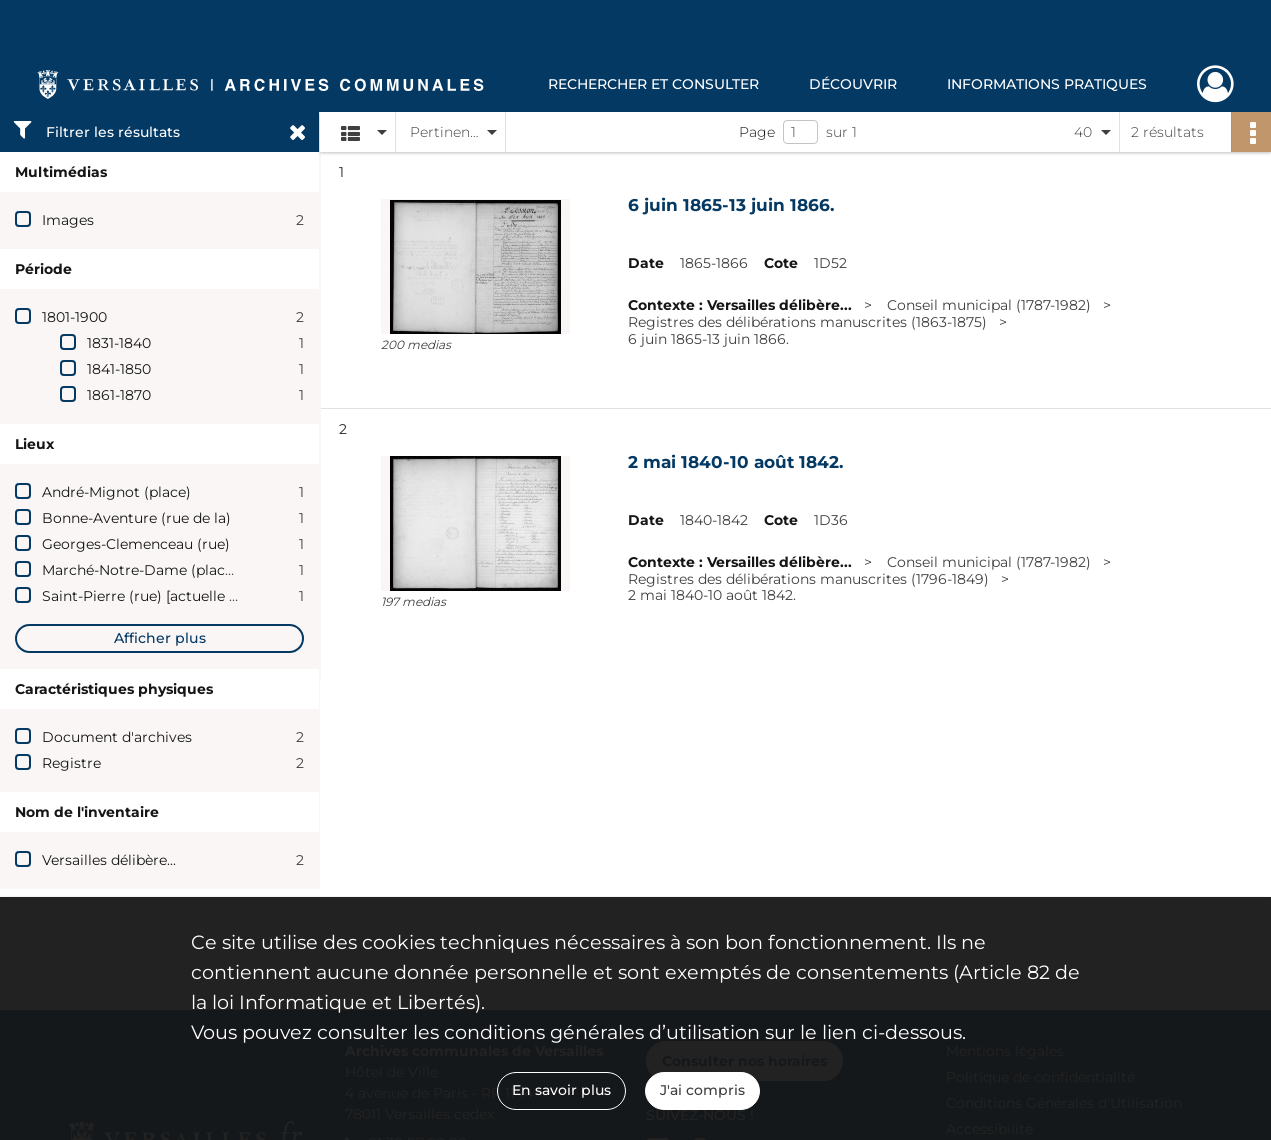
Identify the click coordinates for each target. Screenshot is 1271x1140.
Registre (71, 763)
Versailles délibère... (109, 860)
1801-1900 (74, 317)
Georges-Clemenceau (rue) (136, 544)
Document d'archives (117, 737)
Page (757, 132)
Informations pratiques (1047, 84)
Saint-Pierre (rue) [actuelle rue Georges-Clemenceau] (226, 596)
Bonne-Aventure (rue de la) (136, 518)
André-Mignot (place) (116, 492)
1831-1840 (119, 343)
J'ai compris (702, 1090)
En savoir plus (561, 1090)
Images (68, 220)
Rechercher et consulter (653, 84)
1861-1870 (119, 395)
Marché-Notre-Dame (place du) (151, 570)
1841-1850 (119, 369)
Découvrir (853, 84)
